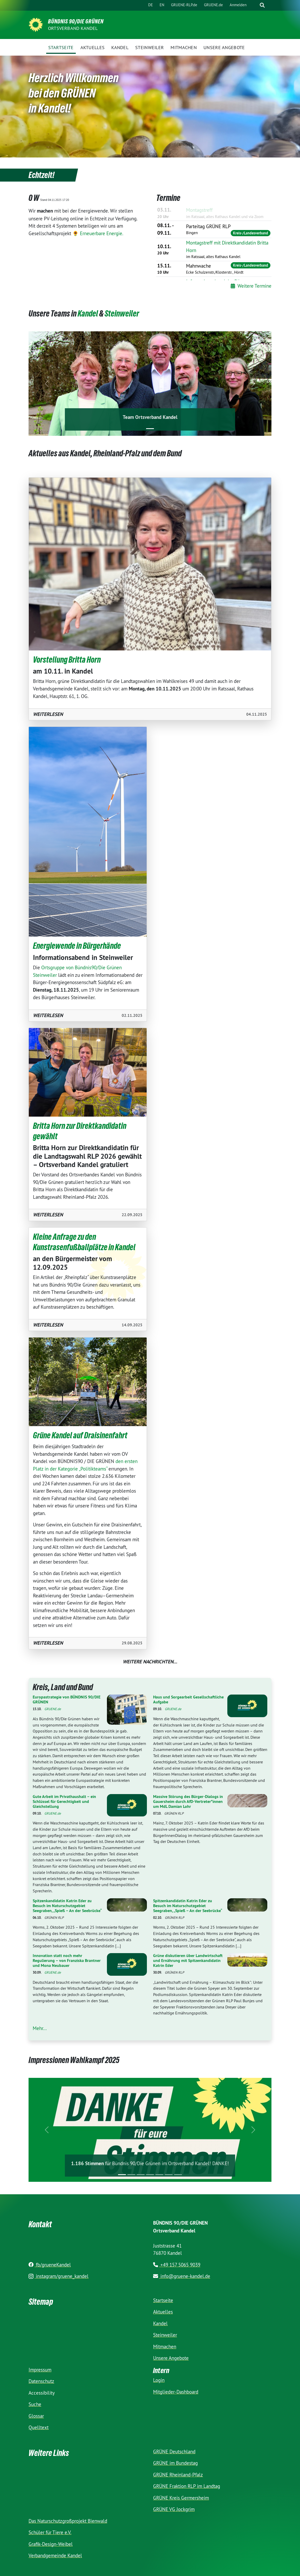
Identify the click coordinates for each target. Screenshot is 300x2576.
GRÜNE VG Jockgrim (174, 2509)
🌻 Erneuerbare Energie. (97, 233)
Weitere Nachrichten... (150, 1661)
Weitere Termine (251, 286)
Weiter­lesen (48, 714)
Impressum (40, 2370)
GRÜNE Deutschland (174, 2451)
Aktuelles (163, 2312)
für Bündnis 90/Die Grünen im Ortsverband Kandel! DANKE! (150, 2163)
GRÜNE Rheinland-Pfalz (178, 2475)
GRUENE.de (213, 4)
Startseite (163, 2300)
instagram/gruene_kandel (58, 2276)
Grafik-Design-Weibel (51, 2544)
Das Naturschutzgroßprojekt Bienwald (68, 2521)
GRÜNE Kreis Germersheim (181, 2498)
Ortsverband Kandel (73, 28)
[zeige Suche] (262, 5)
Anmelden (238, 4)
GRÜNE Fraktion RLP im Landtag (186, 2486)
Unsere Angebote (171, 2358)
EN (162, 4)
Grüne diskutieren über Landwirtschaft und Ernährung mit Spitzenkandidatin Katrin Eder (188, 1960)
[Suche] (254, 5)
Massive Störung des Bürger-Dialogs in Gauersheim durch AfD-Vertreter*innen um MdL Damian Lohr (188, 1801)
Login (159, 2380)
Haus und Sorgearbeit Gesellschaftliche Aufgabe (188, 1699)
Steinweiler (122, 313)
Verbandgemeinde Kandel (55, 2555)
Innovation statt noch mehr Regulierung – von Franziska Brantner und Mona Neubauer (67, 1960)
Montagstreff (199, 210)
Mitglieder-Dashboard (175, 2392)
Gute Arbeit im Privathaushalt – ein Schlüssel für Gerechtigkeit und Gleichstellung (64, 1801)
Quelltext (39, 2427)
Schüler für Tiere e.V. (50, 2532)
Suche (35, 2404)
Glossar (36, 2416)
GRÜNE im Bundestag (175, 2463)
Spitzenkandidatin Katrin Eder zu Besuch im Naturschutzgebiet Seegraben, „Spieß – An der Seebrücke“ (67, 1905)
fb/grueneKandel (50, 2265)
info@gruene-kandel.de (181, 2276)
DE (150, 4)
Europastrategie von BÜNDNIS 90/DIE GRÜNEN (66, 1699)
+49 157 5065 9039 (176, 2265)
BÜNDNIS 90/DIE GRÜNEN (76, 21)
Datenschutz (41, 2381)
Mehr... (40, 2028)
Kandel (88, 313)
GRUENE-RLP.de (184, 4)
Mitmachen (164, 2346)
